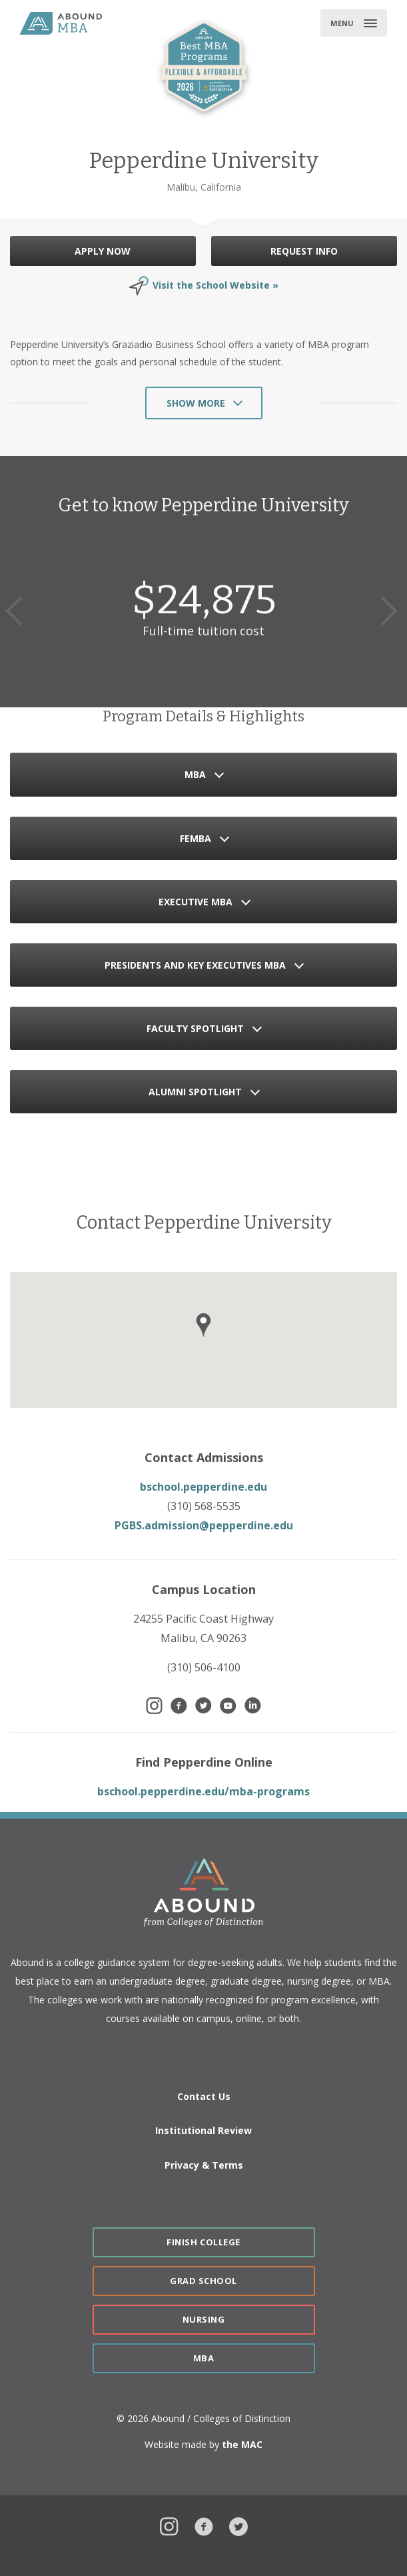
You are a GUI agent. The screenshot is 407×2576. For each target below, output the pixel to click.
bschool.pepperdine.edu (203, 1486)
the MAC (242, 2444)
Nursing (204, 2319)
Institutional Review (203, 2130)
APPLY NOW (103, 251)
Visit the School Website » (215, 285)
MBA (203, 2358)
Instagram (169, 2525)
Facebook (204, 2525)
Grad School (203, 2281)
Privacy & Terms (204, 2165)
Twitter (238, 2525)
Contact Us (203, 2096)
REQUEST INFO (304, 251)
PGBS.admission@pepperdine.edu (204, 1525)
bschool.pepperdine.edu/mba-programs (203, 1791)
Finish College (203, 2242)
